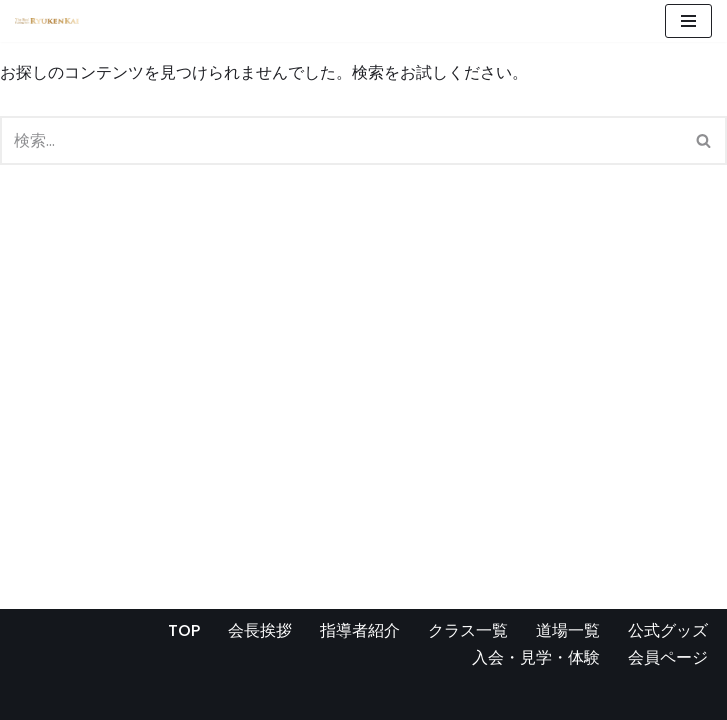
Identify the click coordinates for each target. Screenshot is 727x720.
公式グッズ (668, 630)
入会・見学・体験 (536, 657)
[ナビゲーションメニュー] (688, 21)
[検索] (341, 140)
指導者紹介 (360, 630)
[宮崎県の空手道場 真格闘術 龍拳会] (47, 21)
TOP (184, 630)
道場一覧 (568, 630)
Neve (35, 698)
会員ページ (668, 657)
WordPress (209, 698)
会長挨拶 (260, 630)
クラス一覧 (468, 630)
